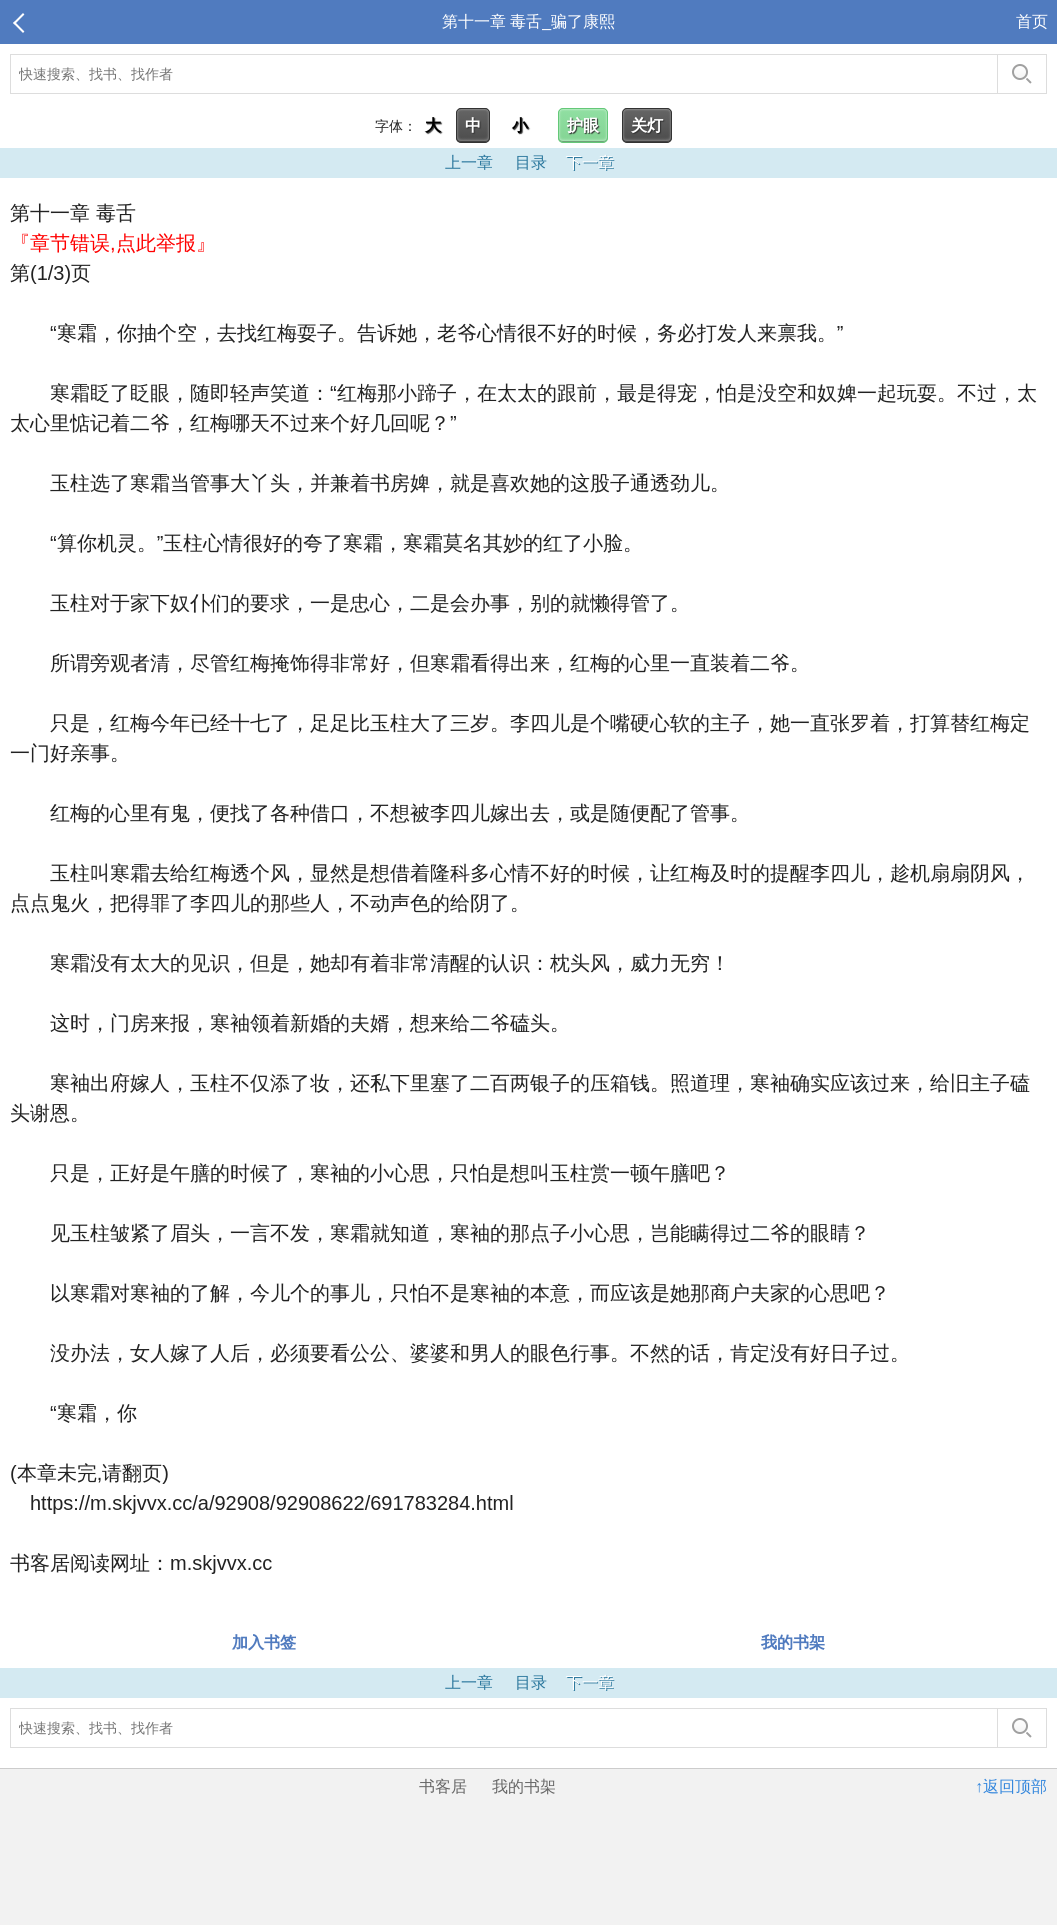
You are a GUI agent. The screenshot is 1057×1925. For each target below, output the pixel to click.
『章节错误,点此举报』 (113, 243)
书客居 (443, 1786)
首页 (1032, 21)
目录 (531, 162)
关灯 (647, 125)
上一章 (469, 162)
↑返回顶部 (1011, 1786)
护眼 (583, 125)
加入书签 (264, 1642)
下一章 (590, 162)
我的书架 (793, 1642)
